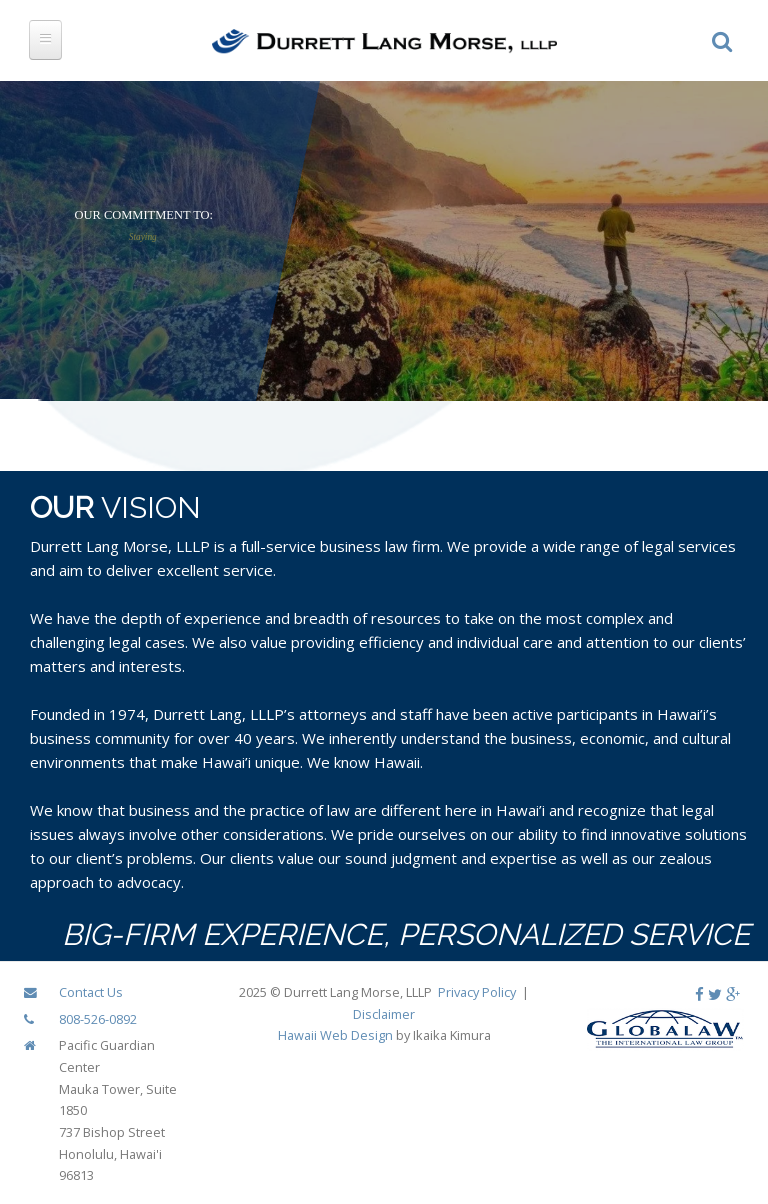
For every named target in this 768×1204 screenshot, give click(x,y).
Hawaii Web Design (335, 1035)
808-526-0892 (98, 1019)
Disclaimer (384, 1014)
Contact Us (91, 992)
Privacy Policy (477, 992)
